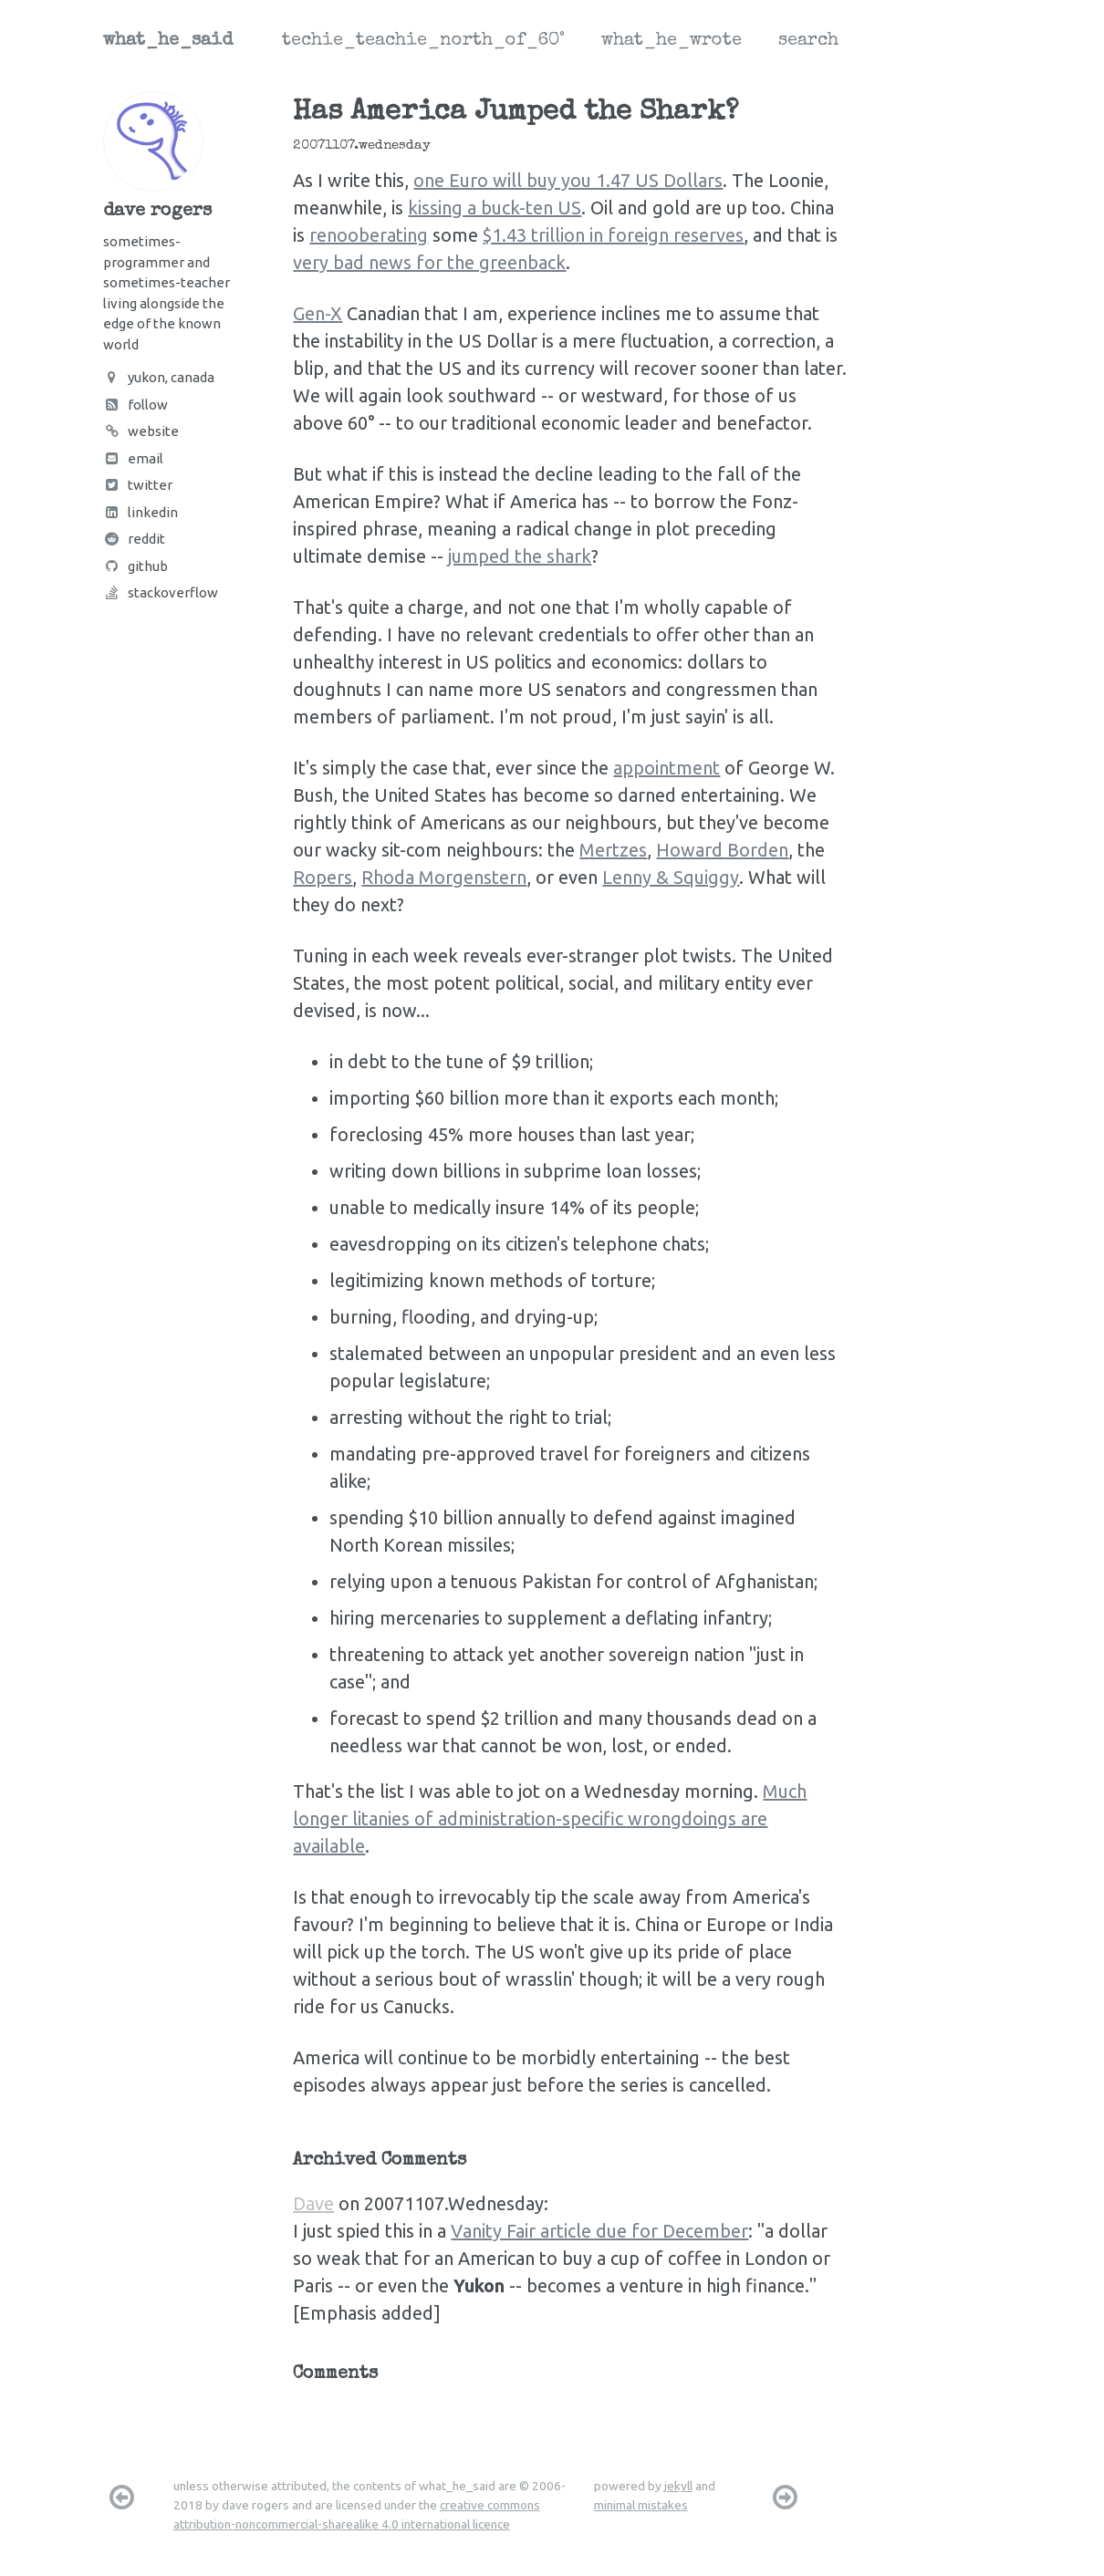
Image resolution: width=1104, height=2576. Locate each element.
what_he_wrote (671, 41)
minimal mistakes (641, 2505)
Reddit (134, 538)
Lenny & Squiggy (670, 877)
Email (133, 458)
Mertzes (613, 849)
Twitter (137, 485)
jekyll (678, 2485)
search (808, 41)
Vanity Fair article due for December (599, 2230)
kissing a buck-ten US (494, 207)
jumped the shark (519, 555)
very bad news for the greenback (429, 262)
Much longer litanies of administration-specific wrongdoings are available (550, 1818)
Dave (313, 2203)
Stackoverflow (160, 592)
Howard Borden (722, 849)
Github (135, 566)
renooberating (368, 234)
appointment (666, 767)
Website (141, 431)
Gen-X (317, 313)
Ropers (322, 877)
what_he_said (168, 41)
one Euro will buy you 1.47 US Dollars (568, 180)
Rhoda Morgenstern (443, 877)
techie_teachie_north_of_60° (423, 41)
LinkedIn (140, 512)
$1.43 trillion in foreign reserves (613, 234)
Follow (135, 404)
